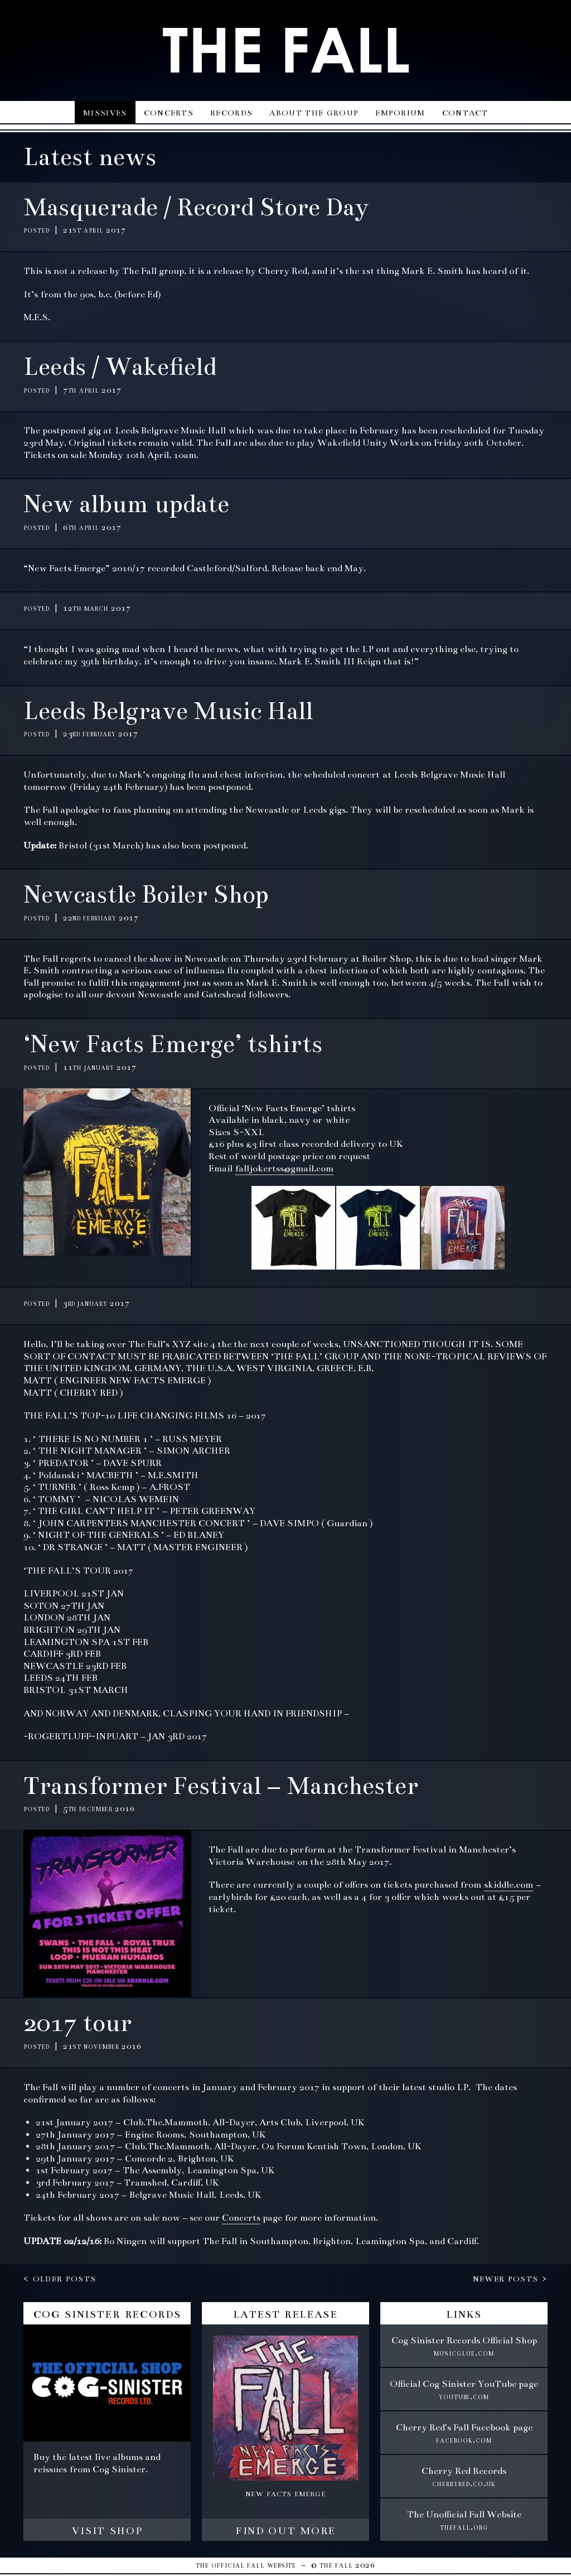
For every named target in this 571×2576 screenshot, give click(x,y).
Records (231, 112)
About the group (314, 112)
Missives (105, 112)
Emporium (400, 112)
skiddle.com (508, 1884)
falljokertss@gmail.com (284, 1168)
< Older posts (59, 2278)
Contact (465, 112)
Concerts (169, 112)
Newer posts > (510, 2278)
